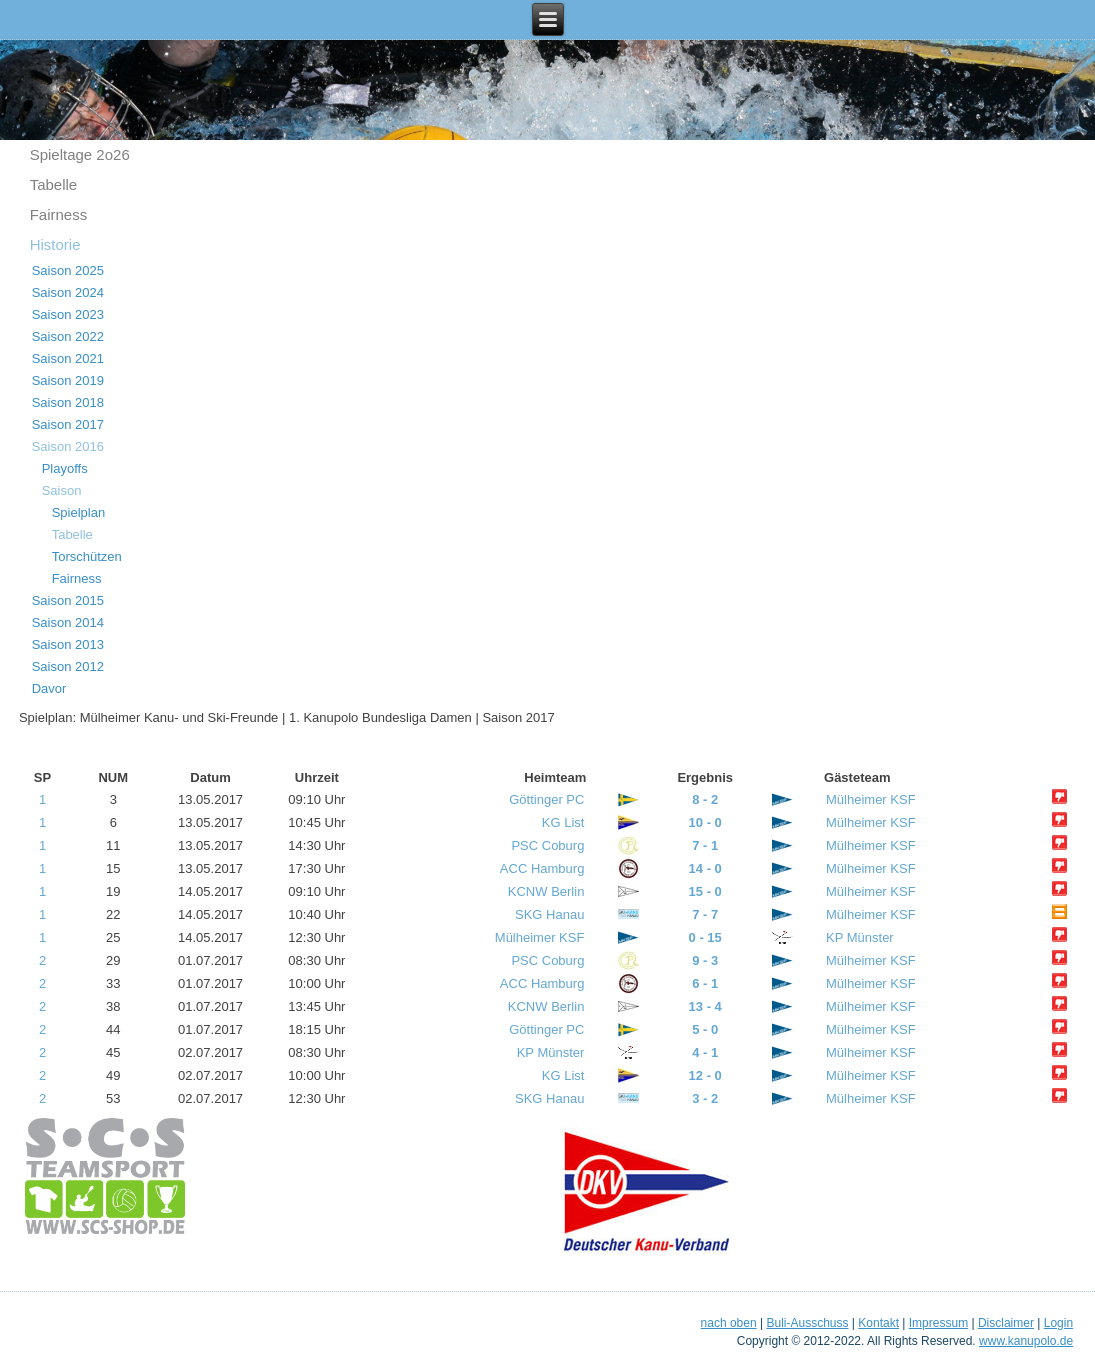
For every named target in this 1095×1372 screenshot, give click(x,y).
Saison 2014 (68, 622)
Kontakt (878, 1323)
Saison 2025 (68, 270)
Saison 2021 (68, 358)
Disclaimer (1006, 1323)
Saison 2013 (68, 644)
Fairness (59, 214)
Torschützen (87, 556)
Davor (49, 688)
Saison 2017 (68, 424)
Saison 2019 (68, 380)
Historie (55, 244)
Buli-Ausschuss (807, 1323)
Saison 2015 (68, 600)
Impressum (938, 1323)
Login (1058, 1323)
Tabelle (54, 184)
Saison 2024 (68, 292)
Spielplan (79, 512)
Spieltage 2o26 (80, 154)
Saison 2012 (68, 666)
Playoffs (65, 468)
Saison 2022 (68, 336)
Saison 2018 (68, 402)
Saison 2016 (68, 446)
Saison (62, 490)
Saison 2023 (68, 314)
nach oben (729, 1323)
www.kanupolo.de (1026, 1341)
